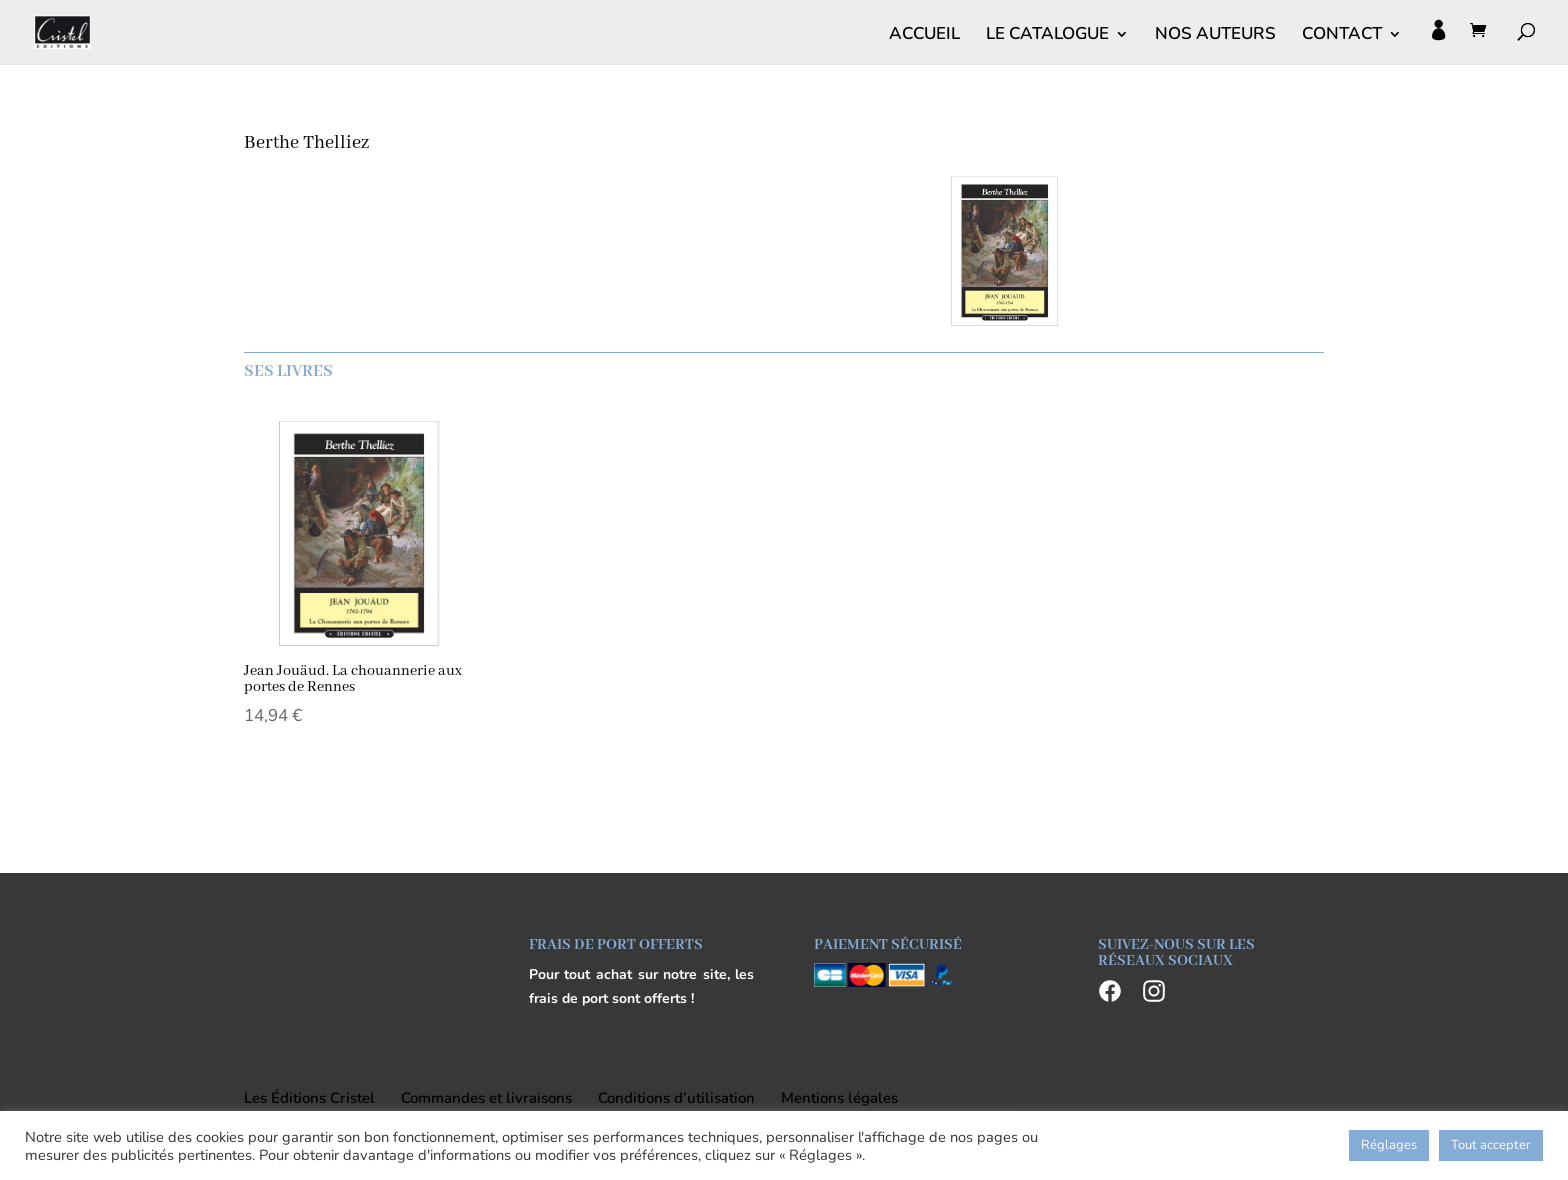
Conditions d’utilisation (676, 1098)
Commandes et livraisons (486, 1098)
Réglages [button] (1389, 1145)
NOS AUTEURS (1215, 36)
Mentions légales (839, 1098)
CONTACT (1342, 36)
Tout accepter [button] (1491, 1145)
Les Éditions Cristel (309, 1098)
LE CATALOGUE (1047, 36)
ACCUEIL (924, 36)
